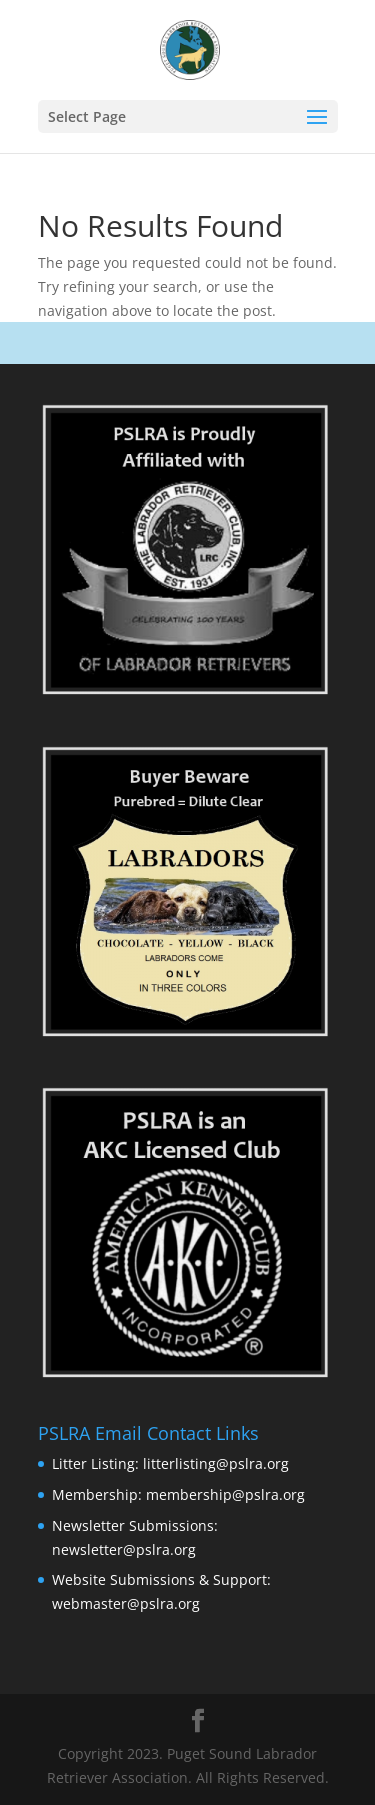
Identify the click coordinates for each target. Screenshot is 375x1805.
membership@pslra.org (225, 1494)
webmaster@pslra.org (126, 1603)
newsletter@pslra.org (124, 1549)
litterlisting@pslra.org (216, 1463)
